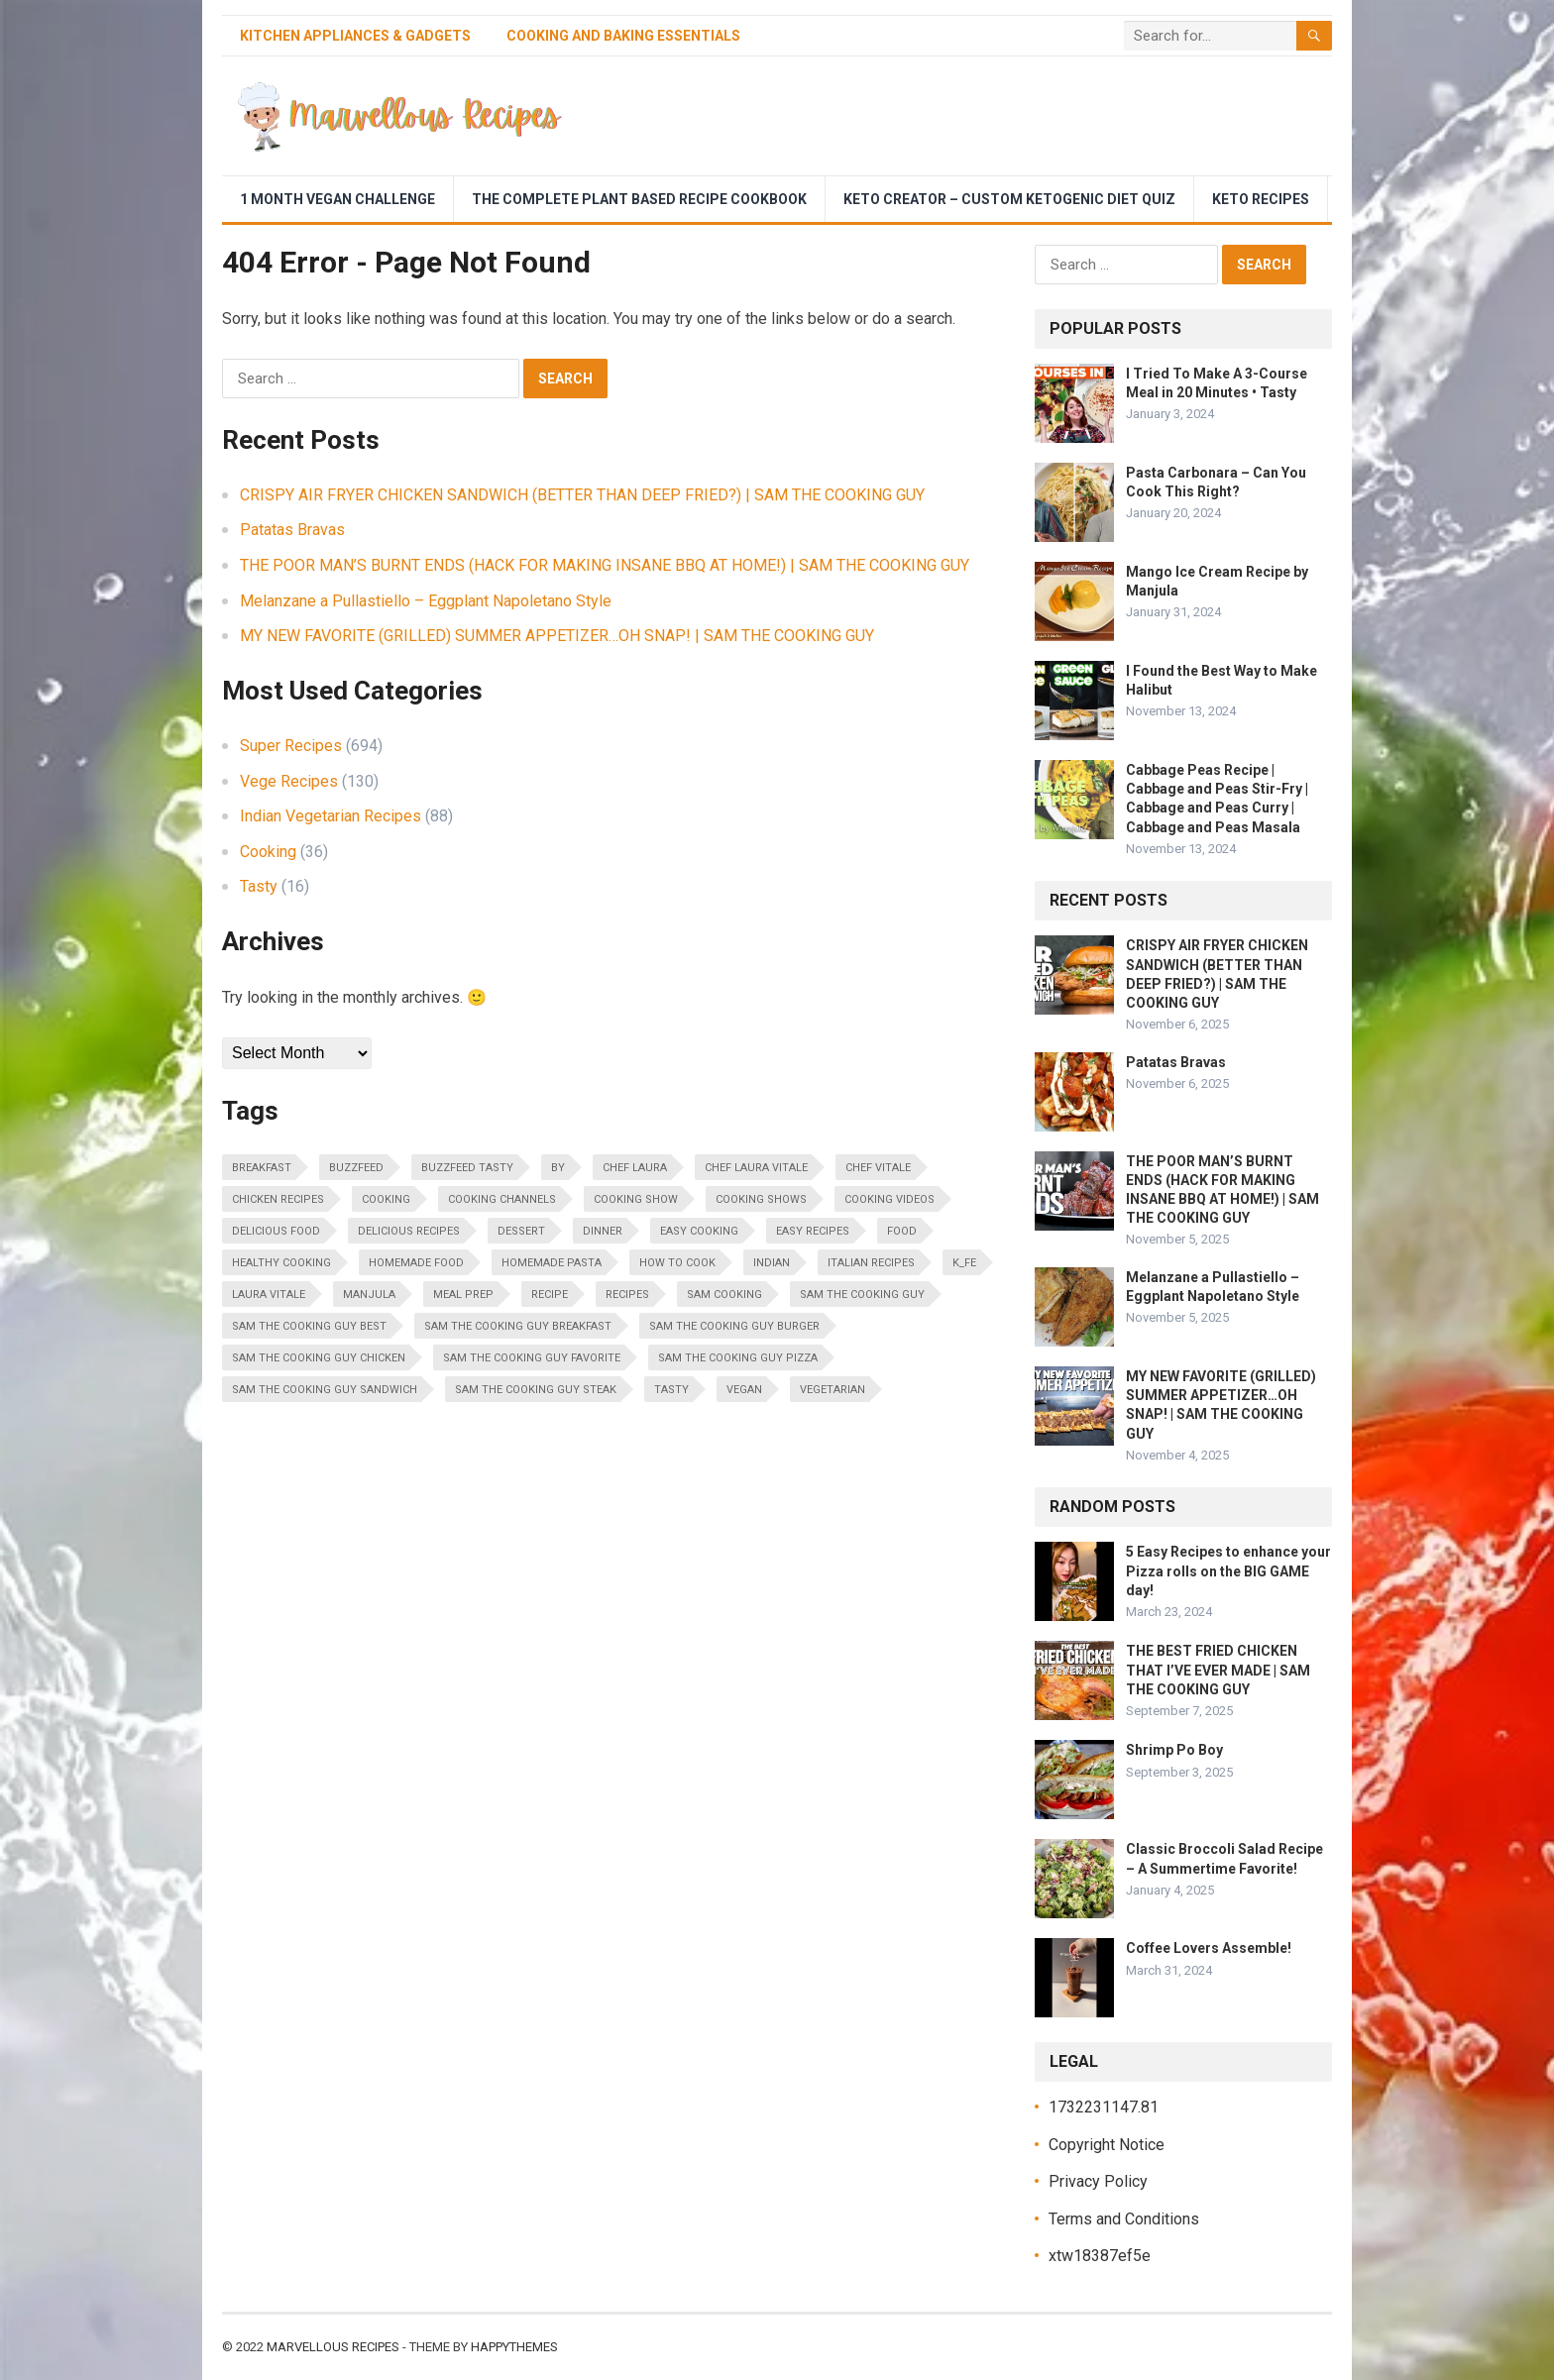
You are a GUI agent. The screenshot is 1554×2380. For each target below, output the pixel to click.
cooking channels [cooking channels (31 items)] (502, 1199)
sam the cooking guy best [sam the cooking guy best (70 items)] (309, 1326)
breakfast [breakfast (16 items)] (261, 1167)
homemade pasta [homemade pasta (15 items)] (551, 1262)
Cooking (268, 851)
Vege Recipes (289, 781)
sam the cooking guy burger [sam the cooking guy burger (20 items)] (734, 1326)
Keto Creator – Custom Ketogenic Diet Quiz (1009, 199)
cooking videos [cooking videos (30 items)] (889, 1199)
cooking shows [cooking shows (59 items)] (761, 1199)
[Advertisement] (971, 116)
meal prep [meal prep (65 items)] (463, 1294)
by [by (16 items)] (558, 1167)
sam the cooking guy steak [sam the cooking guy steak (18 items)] (535, 1389)
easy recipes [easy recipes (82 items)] (812, 1231)
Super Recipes (291, 745)
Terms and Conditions (1124, 2219)
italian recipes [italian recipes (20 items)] (871, 1262)
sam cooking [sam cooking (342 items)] (724, 1294)
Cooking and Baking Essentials (623, 36)
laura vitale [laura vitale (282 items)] (268, 1294)
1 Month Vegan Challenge (337, 199)
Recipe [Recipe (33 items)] (549, 1294)
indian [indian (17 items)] (771, 1262)
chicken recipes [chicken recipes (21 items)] (278, 1199)
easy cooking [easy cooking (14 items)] (699, 1231)
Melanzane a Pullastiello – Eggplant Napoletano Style (425, 601)
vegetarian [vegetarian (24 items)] (832, 1389)
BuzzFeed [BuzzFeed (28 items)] (356, 1167)
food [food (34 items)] (902, 1231)
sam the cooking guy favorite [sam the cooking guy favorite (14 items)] (531, 1358)
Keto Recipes (1260, 199)
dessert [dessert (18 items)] (521, 1231)
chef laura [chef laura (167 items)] (635, 1167)
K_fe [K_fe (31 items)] (964, 1262)
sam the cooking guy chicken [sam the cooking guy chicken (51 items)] (318, 1358)
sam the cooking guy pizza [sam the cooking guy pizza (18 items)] (738, 1358)
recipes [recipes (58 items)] (627, 1294)
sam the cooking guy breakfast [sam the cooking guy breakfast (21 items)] (517, 1326)
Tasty (259, 886)
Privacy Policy (1098, 2181)
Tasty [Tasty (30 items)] (671, 1389)
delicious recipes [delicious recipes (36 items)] (409, 1231)
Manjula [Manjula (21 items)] (369, 1294)
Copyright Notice (1107, 2144)
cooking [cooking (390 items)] (386, 1199)
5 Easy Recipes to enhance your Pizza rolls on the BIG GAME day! (1228, 1570)
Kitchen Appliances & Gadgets (355, 36)
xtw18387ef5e (1100, 2255)
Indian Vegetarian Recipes (330, 816)
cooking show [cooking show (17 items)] (636, 1199)
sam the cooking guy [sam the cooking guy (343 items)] (862, 1294)
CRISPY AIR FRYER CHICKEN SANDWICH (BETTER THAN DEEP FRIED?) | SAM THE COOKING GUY (582, 495)
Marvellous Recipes (333, 2346)
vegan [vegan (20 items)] (744, 1389)
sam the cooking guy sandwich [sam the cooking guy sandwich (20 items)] (324, 1389)
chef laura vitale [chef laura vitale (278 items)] (756, 1167)
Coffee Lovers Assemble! (1208, 1948)
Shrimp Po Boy (1174, 1750)
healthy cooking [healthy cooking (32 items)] (281, 1262)
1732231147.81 (1104, 2107)
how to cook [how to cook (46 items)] (677, 1262)
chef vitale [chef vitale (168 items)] (878, 1167)
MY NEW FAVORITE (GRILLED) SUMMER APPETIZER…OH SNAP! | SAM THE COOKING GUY (557, 635)
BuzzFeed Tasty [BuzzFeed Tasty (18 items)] (467, 1167)
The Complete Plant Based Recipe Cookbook (639, 199)
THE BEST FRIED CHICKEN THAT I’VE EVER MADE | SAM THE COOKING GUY (1218, 1669)
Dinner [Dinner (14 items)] (602, 1231)
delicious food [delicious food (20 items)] (276, 1231)
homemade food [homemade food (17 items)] (416, 1262)
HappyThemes (514, 2346)
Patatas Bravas (292, 529)
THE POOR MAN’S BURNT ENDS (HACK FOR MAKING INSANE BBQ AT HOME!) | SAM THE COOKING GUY (604, 565)
